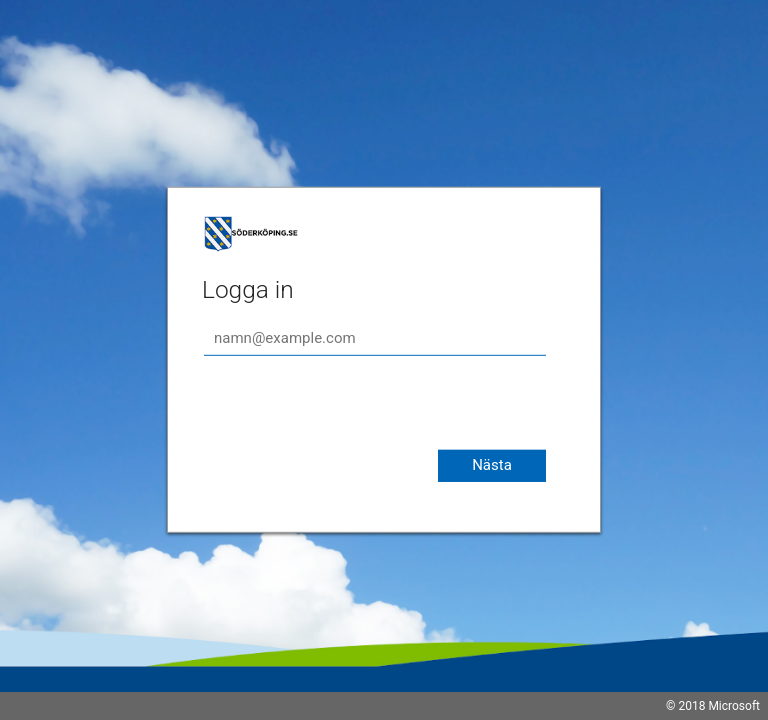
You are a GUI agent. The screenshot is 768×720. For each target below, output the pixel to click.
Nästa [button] (492, 465)
